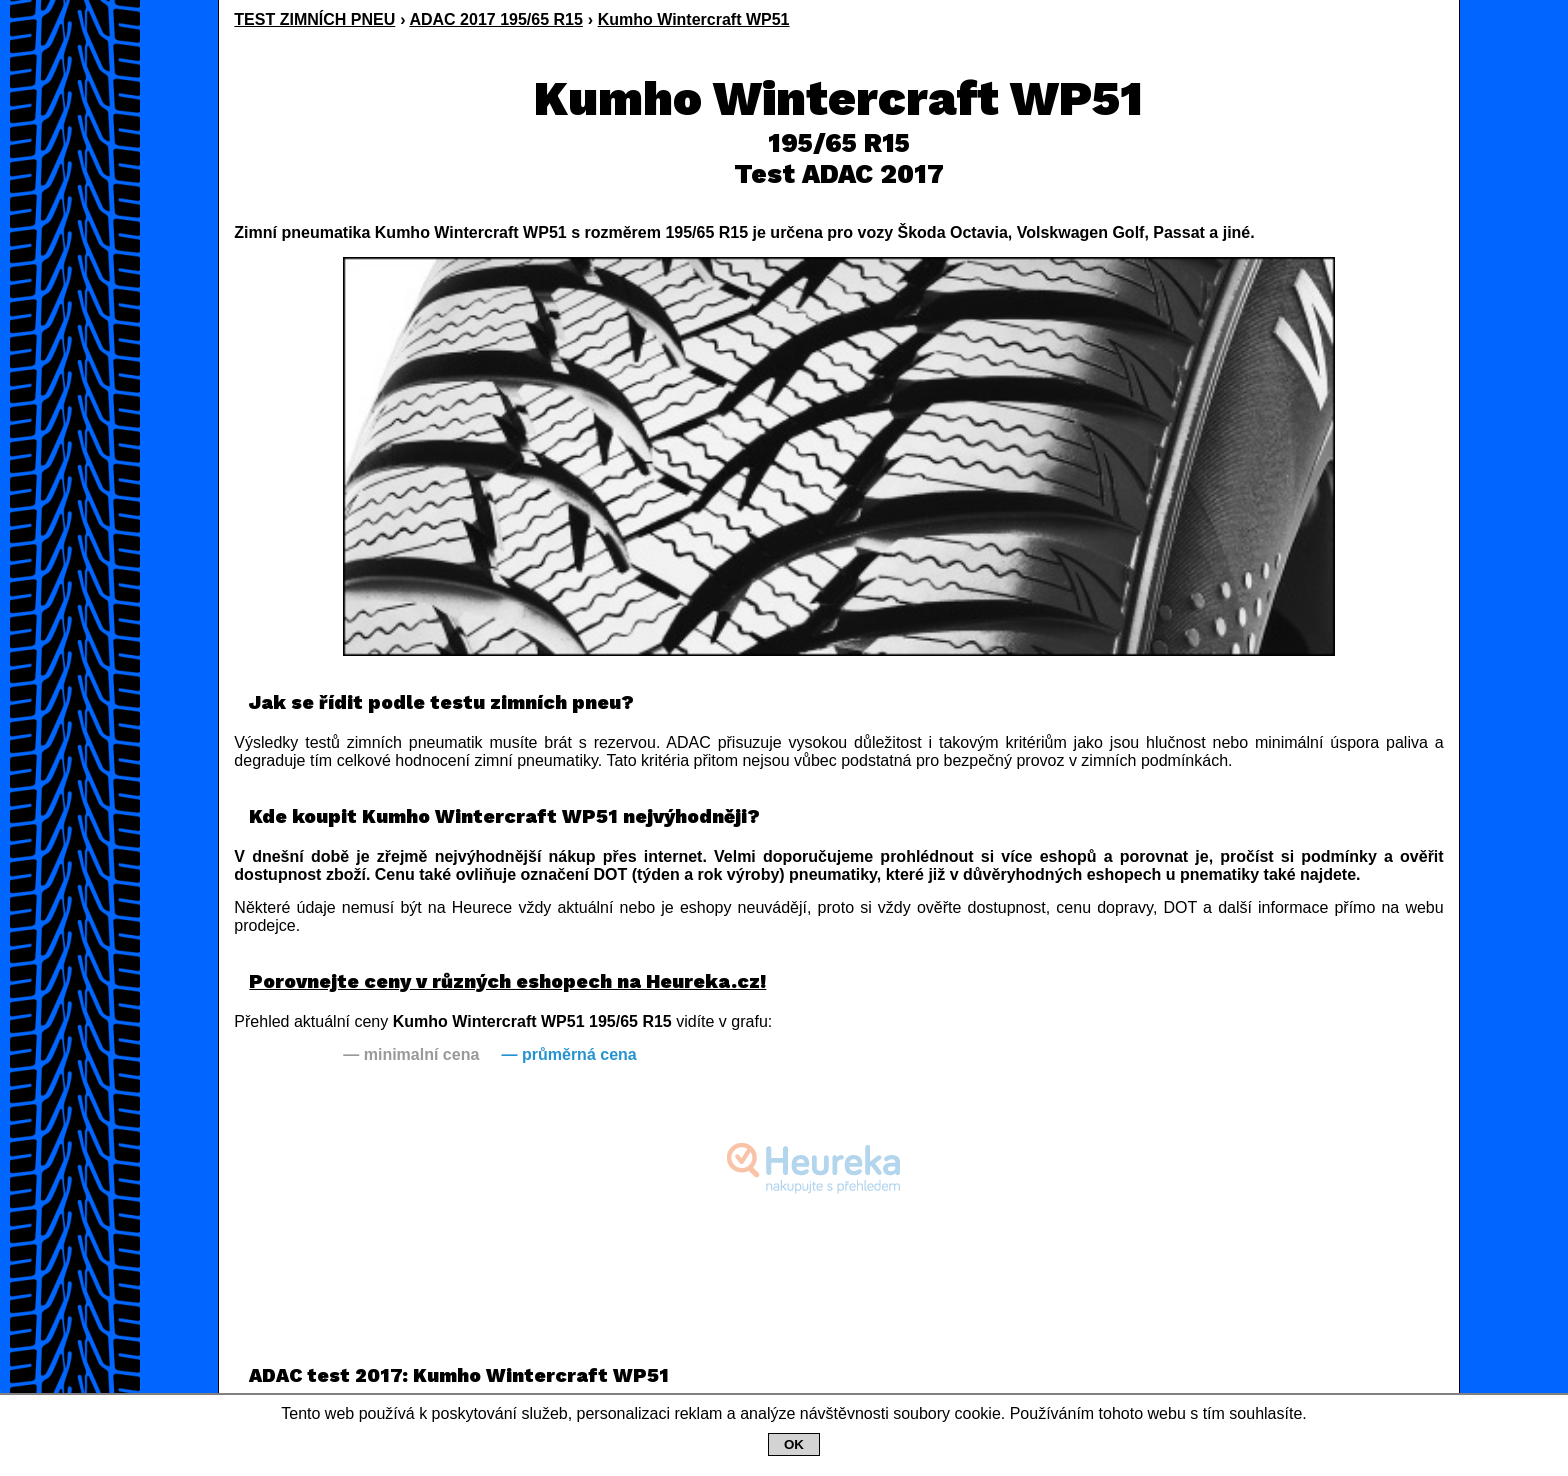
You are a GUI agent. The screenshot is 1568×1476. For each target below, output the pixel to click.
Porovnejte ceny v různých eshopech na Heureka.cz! (507, 981)
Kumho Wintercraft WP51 (694, 19)
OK (794, 1444)
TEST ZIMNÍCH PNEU (314, 19)
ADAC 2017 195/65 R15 (495, 19)
